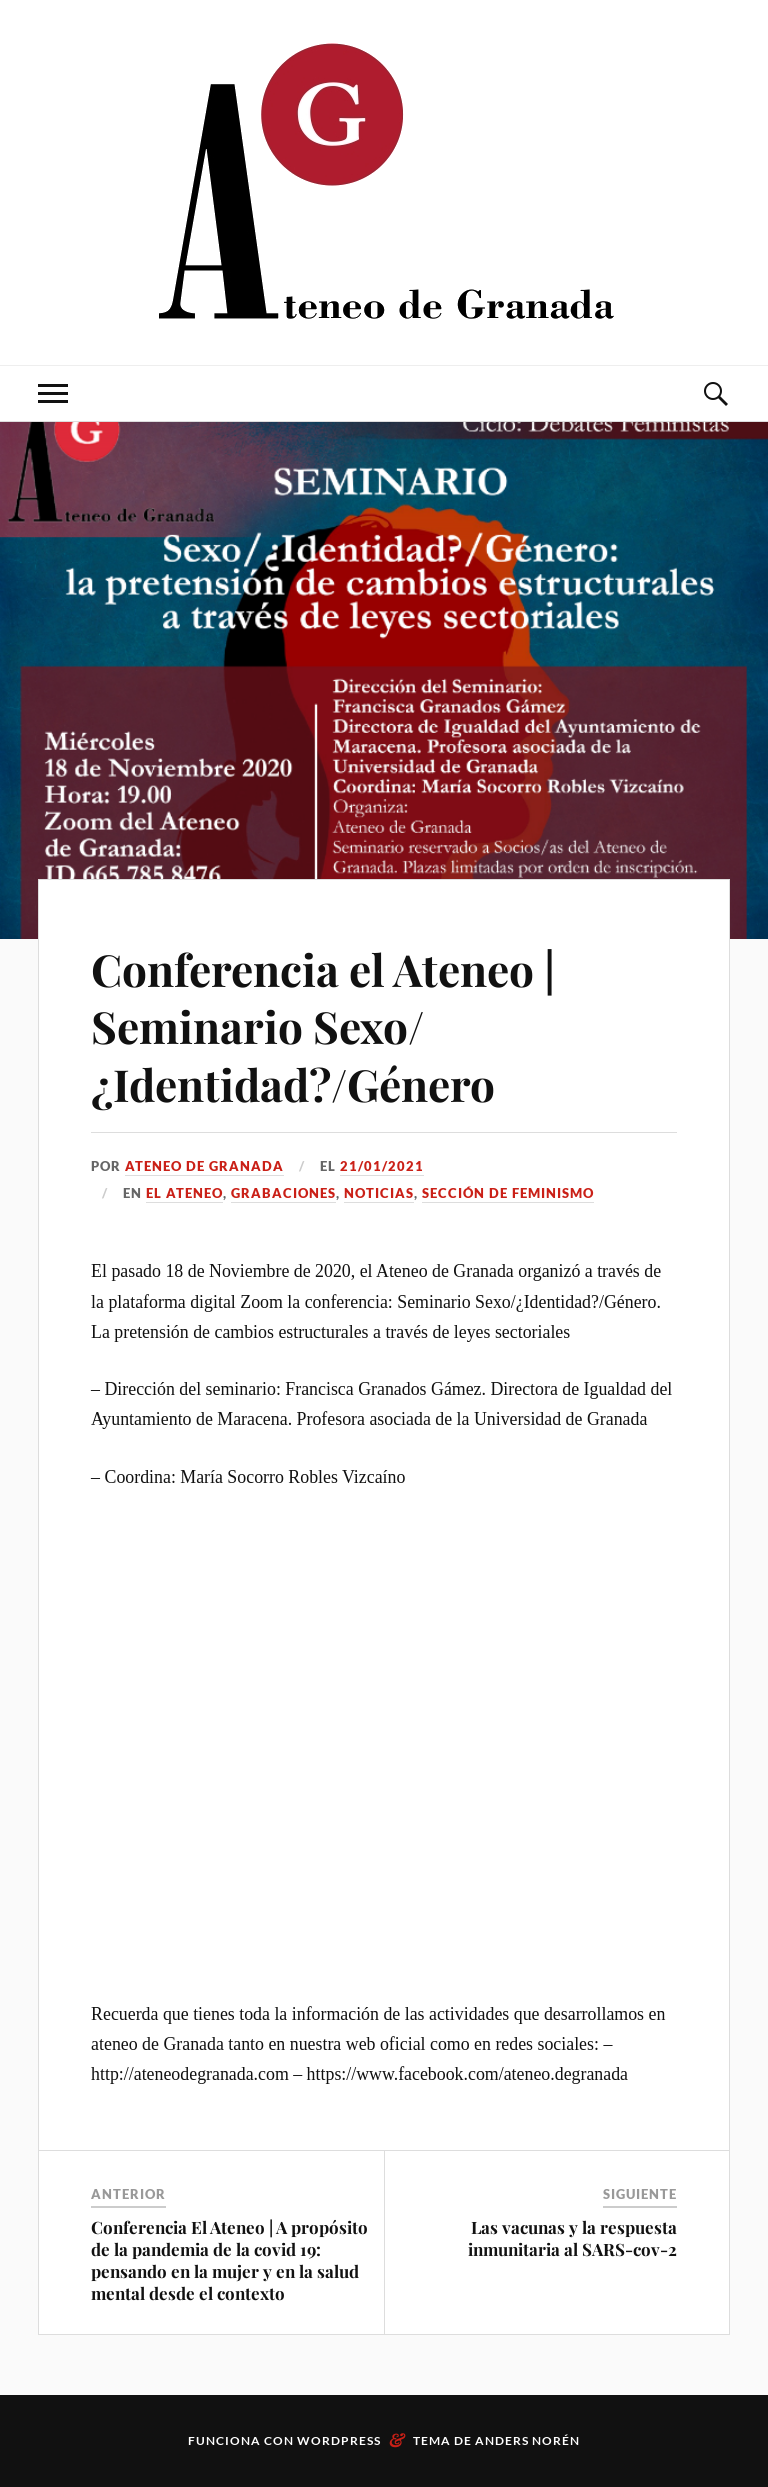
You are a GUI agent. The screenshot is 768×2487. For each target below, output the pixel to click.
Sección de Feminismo (508, 1193)
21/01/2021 (382, 1166)
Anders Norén (527, 2440)
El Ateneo (184, 1193)
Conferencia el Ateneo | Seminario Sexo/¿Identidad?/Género (323, 1026)
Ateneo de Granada (204, 1166)
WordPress (339, 2440)
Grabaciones (283, 1193)
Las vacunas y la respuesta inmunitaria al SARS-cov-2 (572, 2238)
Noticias (379, 1193)
